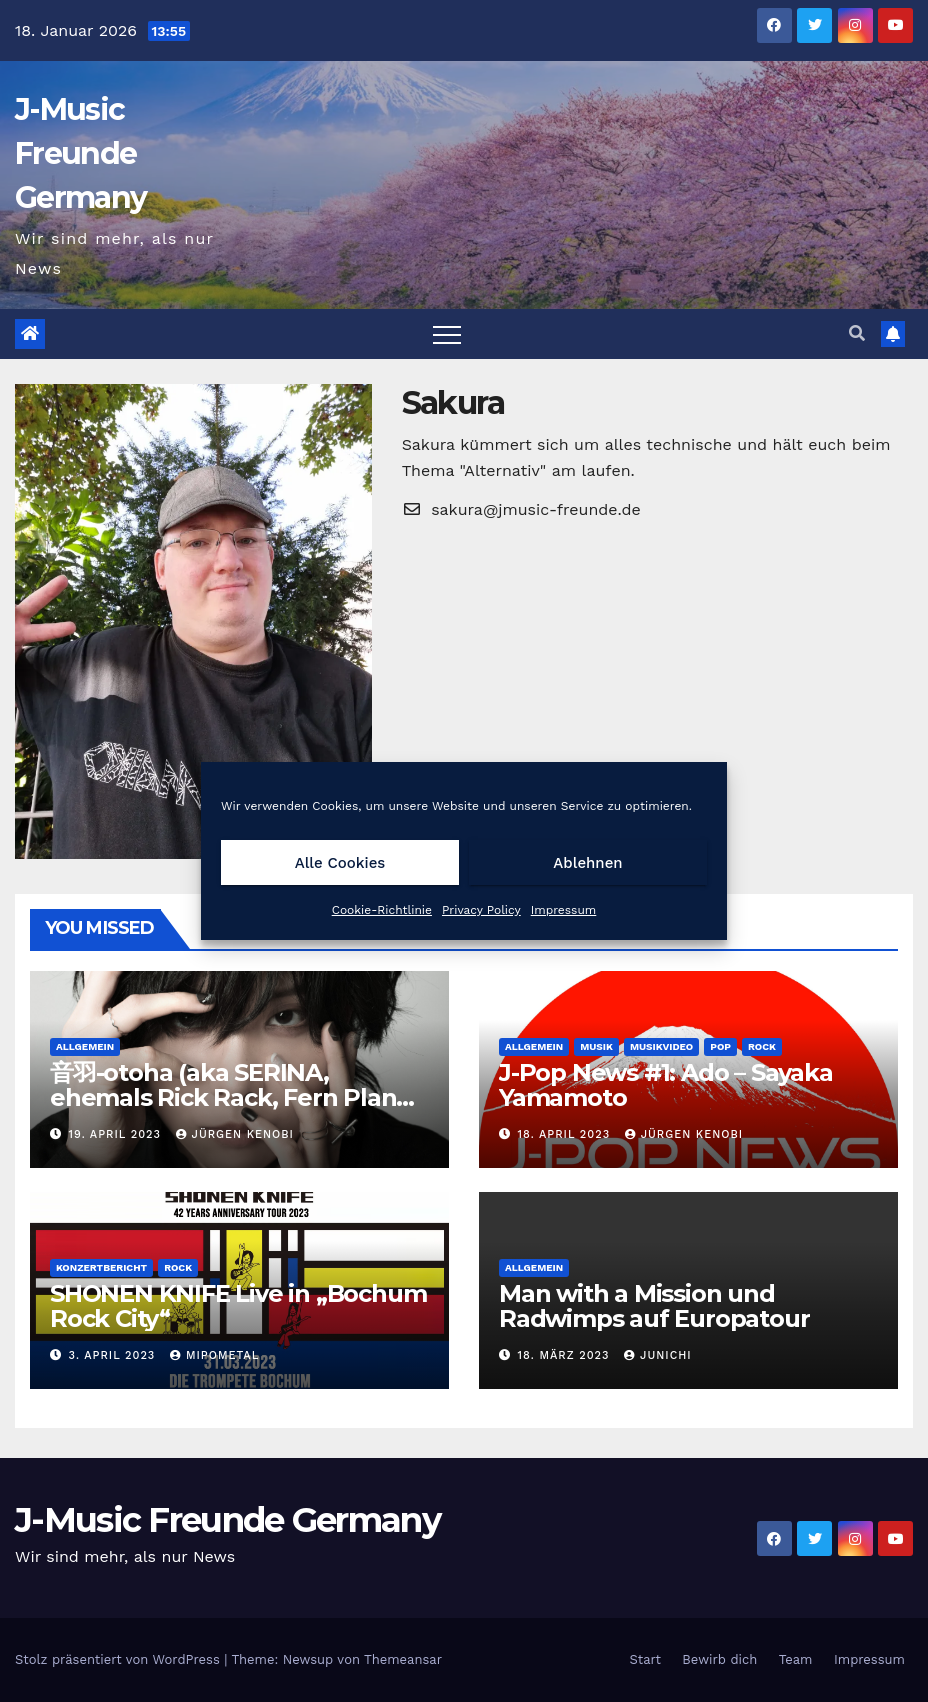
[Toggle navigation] (447, 334)
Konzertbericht (101, 1267)
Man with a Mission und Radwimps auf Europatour (654, 1306)
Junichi (658, 1355)
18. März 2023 (566, 1355)
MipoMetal (214, 1355)
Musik (596, 1046)
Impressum (564, 910)
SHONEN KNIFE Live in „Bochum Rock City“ (238, 1306)
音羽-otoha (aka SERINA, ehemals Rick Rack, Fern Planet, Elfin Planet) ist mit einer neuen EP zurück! (238, 1110)
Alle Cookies (340, 863)
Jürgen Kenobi (235, 1134)
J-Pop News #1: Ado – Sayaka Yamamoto (666, 1085)
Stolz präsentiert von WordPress (119, 1659)
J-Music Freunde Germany (80, 153)
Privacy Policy (481, 910)
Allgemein (85, 1046)
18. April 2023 (566, 1134)
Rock (762, 1046)
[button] (857, 333)
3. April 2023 (114, 1355)
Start (645, 1659)
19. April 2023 (117, 1134)
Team (796, 1659)
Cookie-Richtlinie (382, 910)
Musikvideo (661, 1046)
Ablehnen (587, 863)
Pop (720, 1046)
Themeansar (403, 1659)
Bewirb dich (719, 1659)
